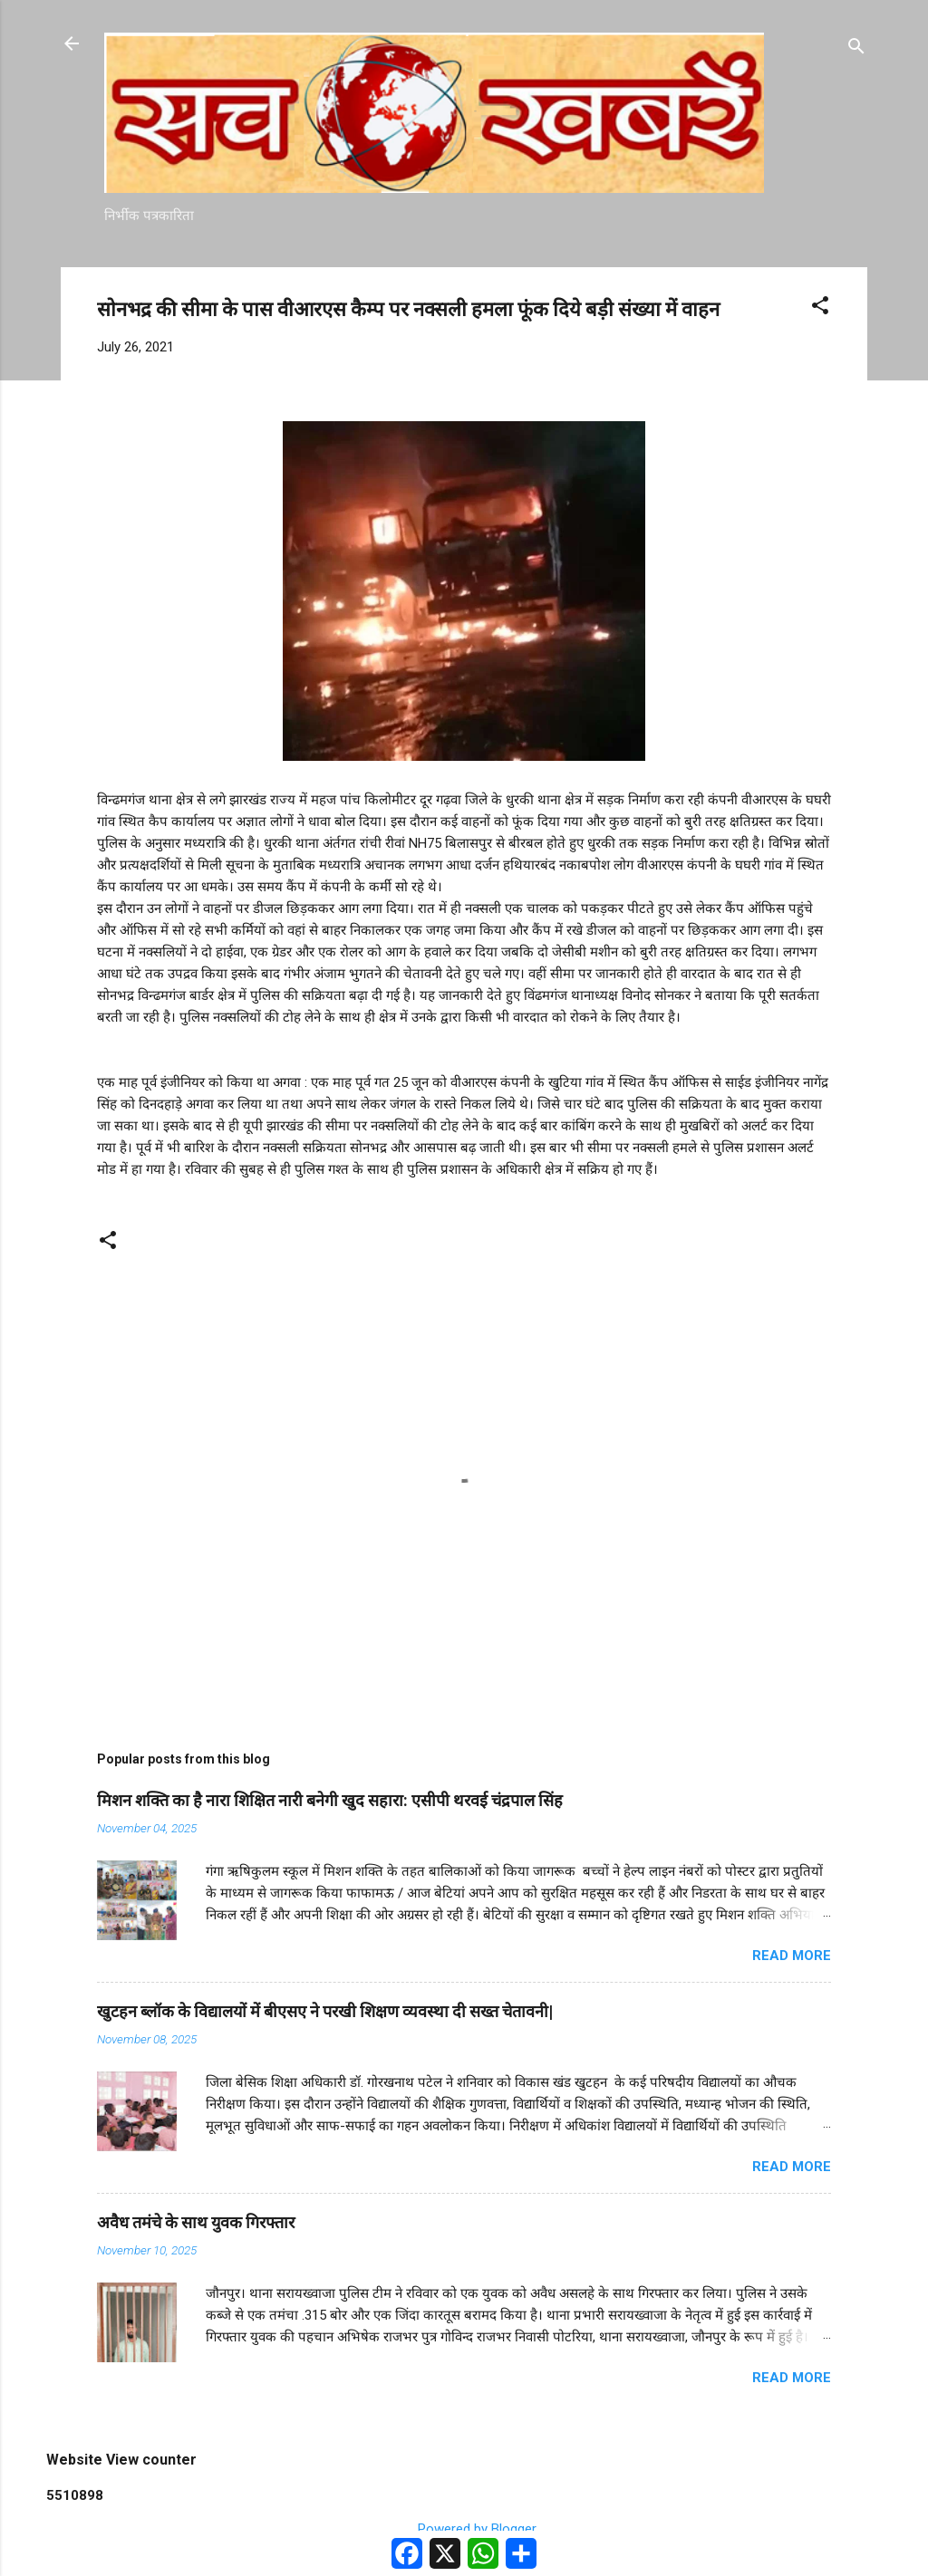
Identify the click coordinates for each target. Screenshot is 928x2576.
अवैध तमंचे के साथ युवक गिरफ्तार (196, 2222)
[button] (820, 308)
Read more (791, 1955)
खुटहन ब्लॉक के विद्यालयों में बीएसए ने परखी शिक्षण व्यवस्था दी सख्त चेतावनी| (325, 2011)
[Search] (856, 49)
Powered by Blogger (464, 2529)
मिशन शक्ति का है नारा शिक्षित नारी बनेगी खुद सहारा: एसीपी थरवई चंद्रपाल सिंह (330, 1800)
